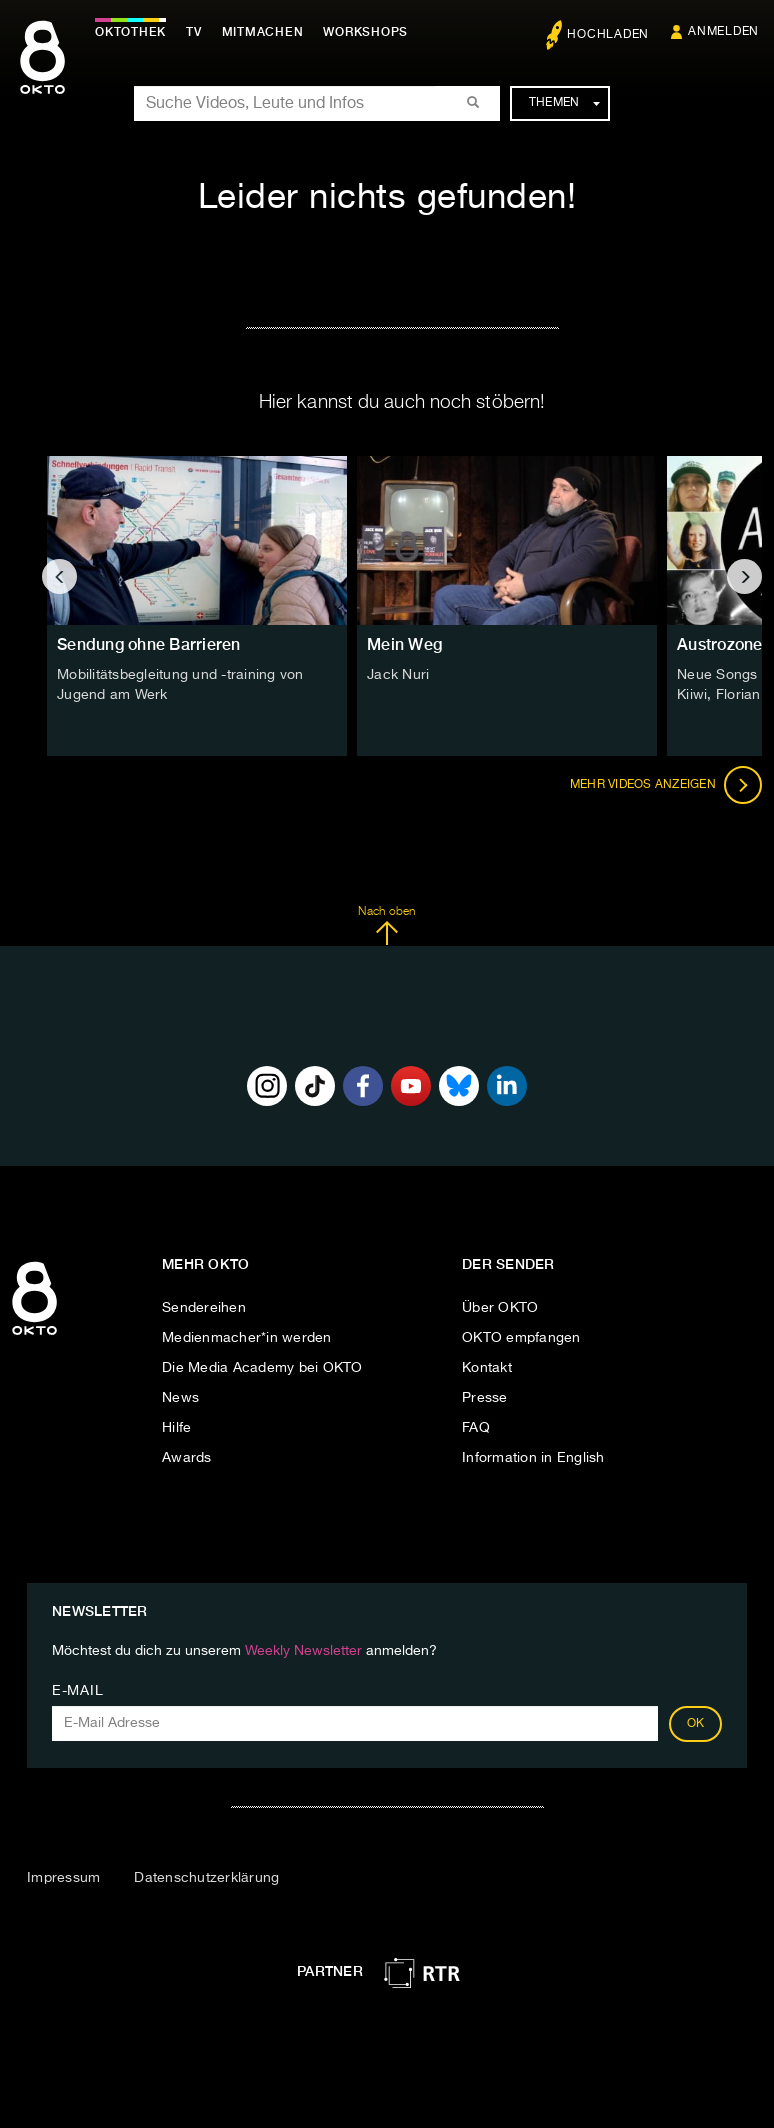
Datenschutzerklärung (206, 1878)
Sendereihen (204, 1308)
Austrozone (720, 644)
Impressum (63, 1878)
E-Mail (77, 1691)
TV (194, 32)
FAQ (476, 1428)
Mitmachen (263, 32)
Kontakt (487, 1368)
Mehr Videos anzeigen (666, 785)
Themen (564, 103)
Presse (485, 1398)
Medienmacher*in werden (247, 1338)
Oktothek (130, 32)
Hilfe (176, 1428)
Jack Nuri (398, 675)
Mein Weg (404, 644)
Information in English (533, 1458)
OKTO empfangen (521, 1338)
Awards (187, 1458)
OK (696, 1724)
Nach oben (386, 926)
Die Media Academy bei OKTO (262, 1368)
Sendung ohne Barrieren (149, 644)
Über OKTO (500, 1308)
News (180, 1398)
